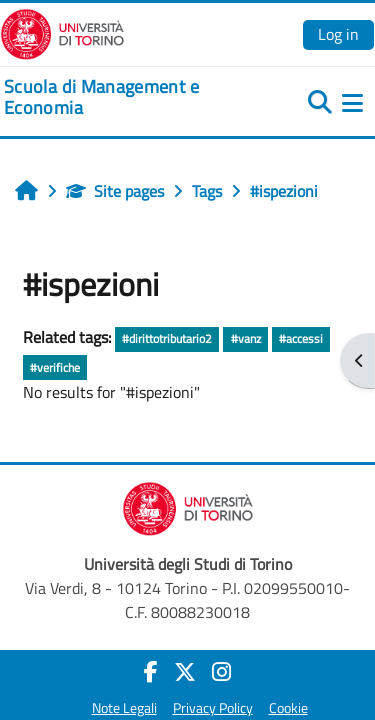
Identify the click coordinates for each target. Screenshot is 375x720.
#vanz (246, 338)
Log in (338, 34)
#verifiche (55, 367)
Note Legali (124, 708)
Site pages (115, 191)
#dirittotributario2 (167, 338)
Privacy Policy (213, 708)
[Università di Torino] (62, 32)
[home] (125, 97)
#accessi (301, 338)
